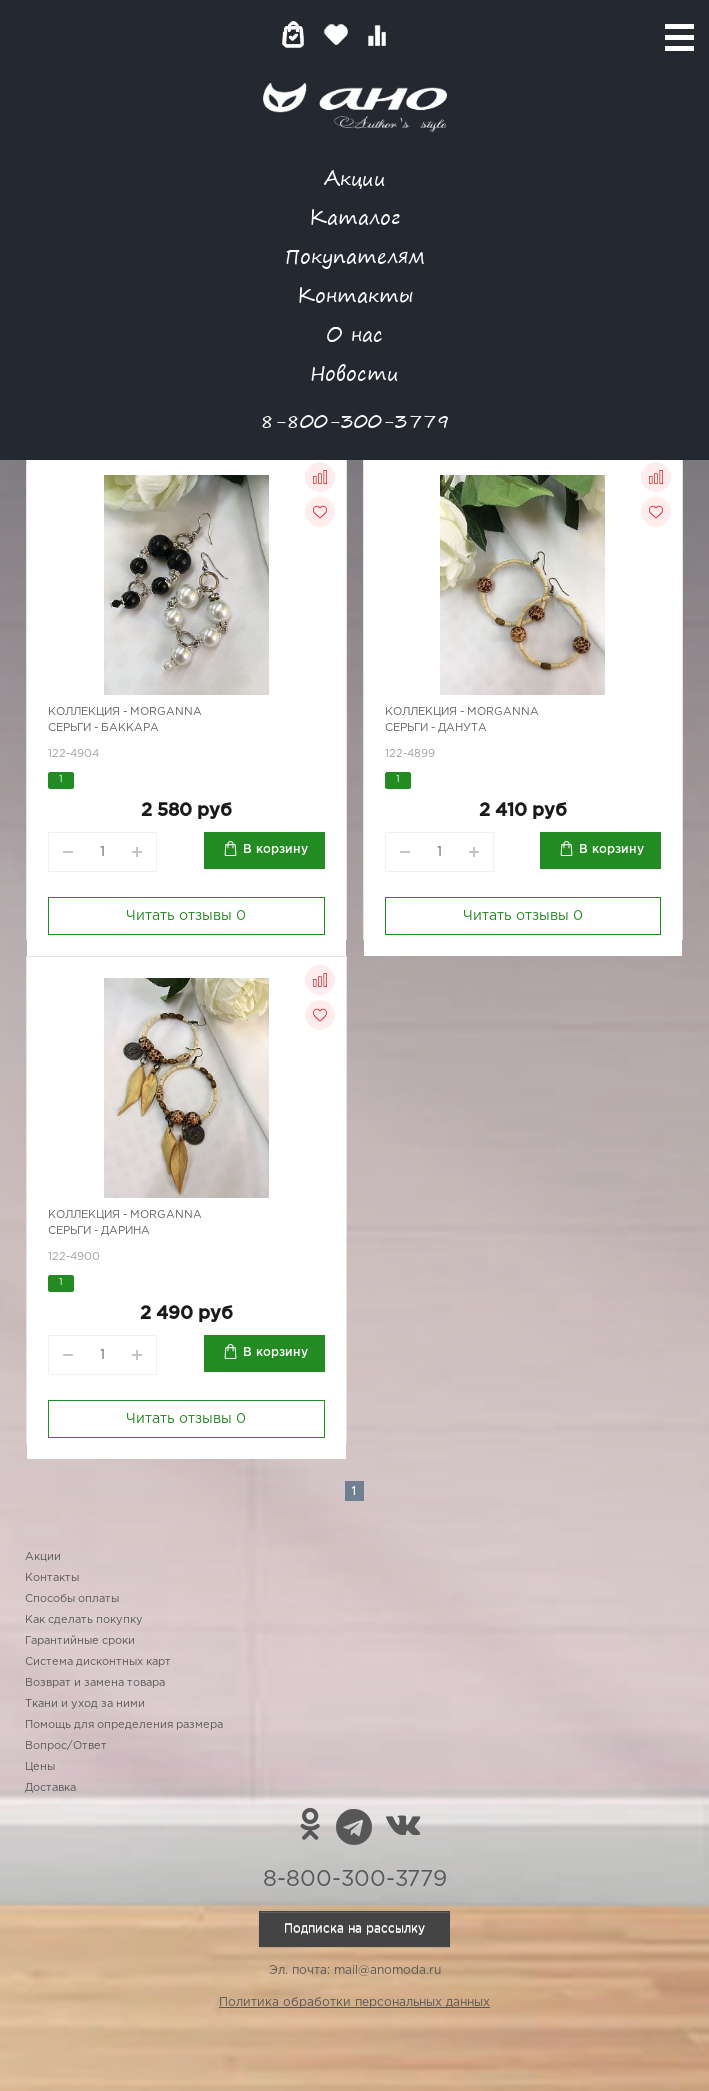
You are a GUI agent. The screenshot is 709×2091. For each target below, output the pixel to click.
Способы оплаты (72, 1599)
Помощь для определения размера (124, 1725)
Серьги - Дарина (99, 1231)
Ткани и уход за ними (85, 1704)
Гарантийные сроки (80, 1641)
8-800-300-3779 (355, 420)
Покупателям (355, 255)
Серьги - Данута (436, 728)
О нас (354, 333)
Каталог (354, 216)
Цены (40, 1767)
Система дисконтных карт (98, 1662)
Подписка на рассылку (354, 1928)
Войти (416, 34)
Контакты (355, 294)
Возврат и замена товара (95, 1683)
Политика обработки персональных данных (354, 2002)
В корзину (275, 849)
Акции (355, 177)
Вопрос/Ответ (66, 1746)
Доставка (50, 1788)
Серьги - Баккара (103, 728)
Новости (354, 372)
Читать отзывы (186, 916)
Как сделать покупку (84, 1620)
